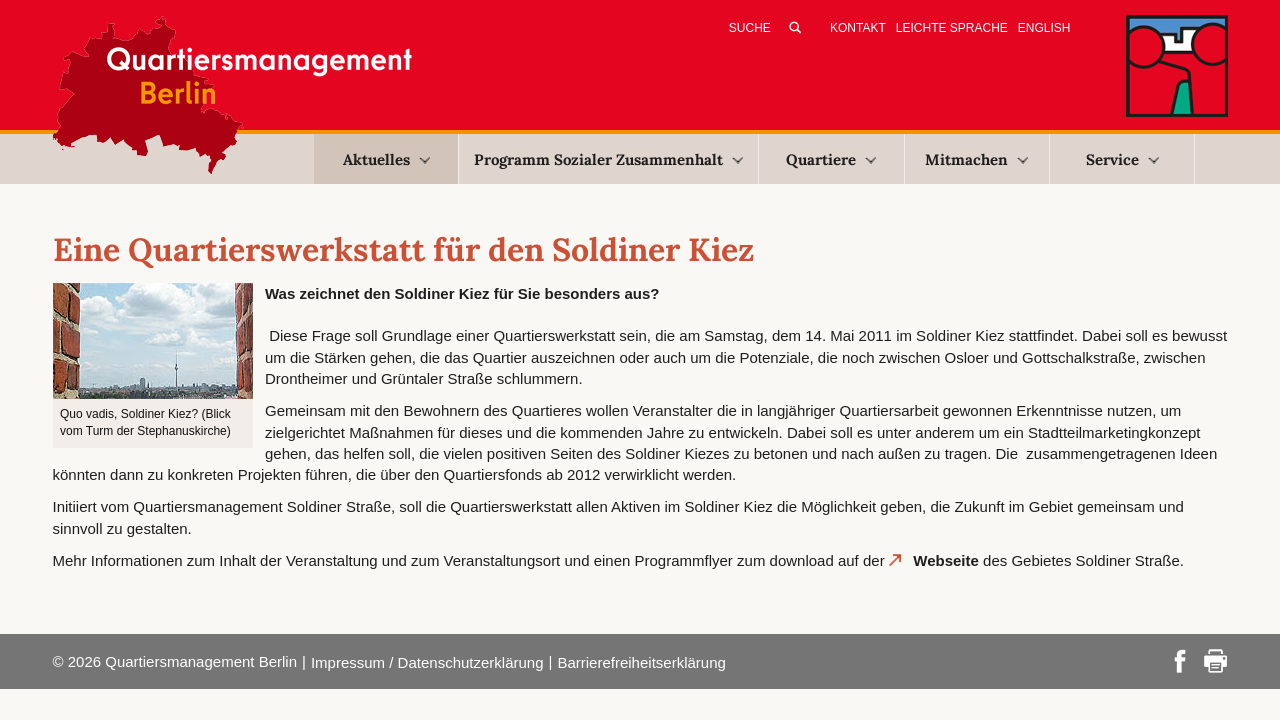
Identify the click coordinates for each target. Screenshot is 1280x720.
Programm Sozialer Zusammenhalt (608, 159)
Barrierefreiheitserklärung (641, 662)
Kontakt (858, 28)
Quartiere (831, 159)
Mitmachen (976, 159)
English (1044, 28)
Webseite (946, 560)
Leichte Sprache (952, 28)
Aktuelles (386, 159)
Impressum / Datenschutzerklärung (427, 662)
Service (1122, 159)
